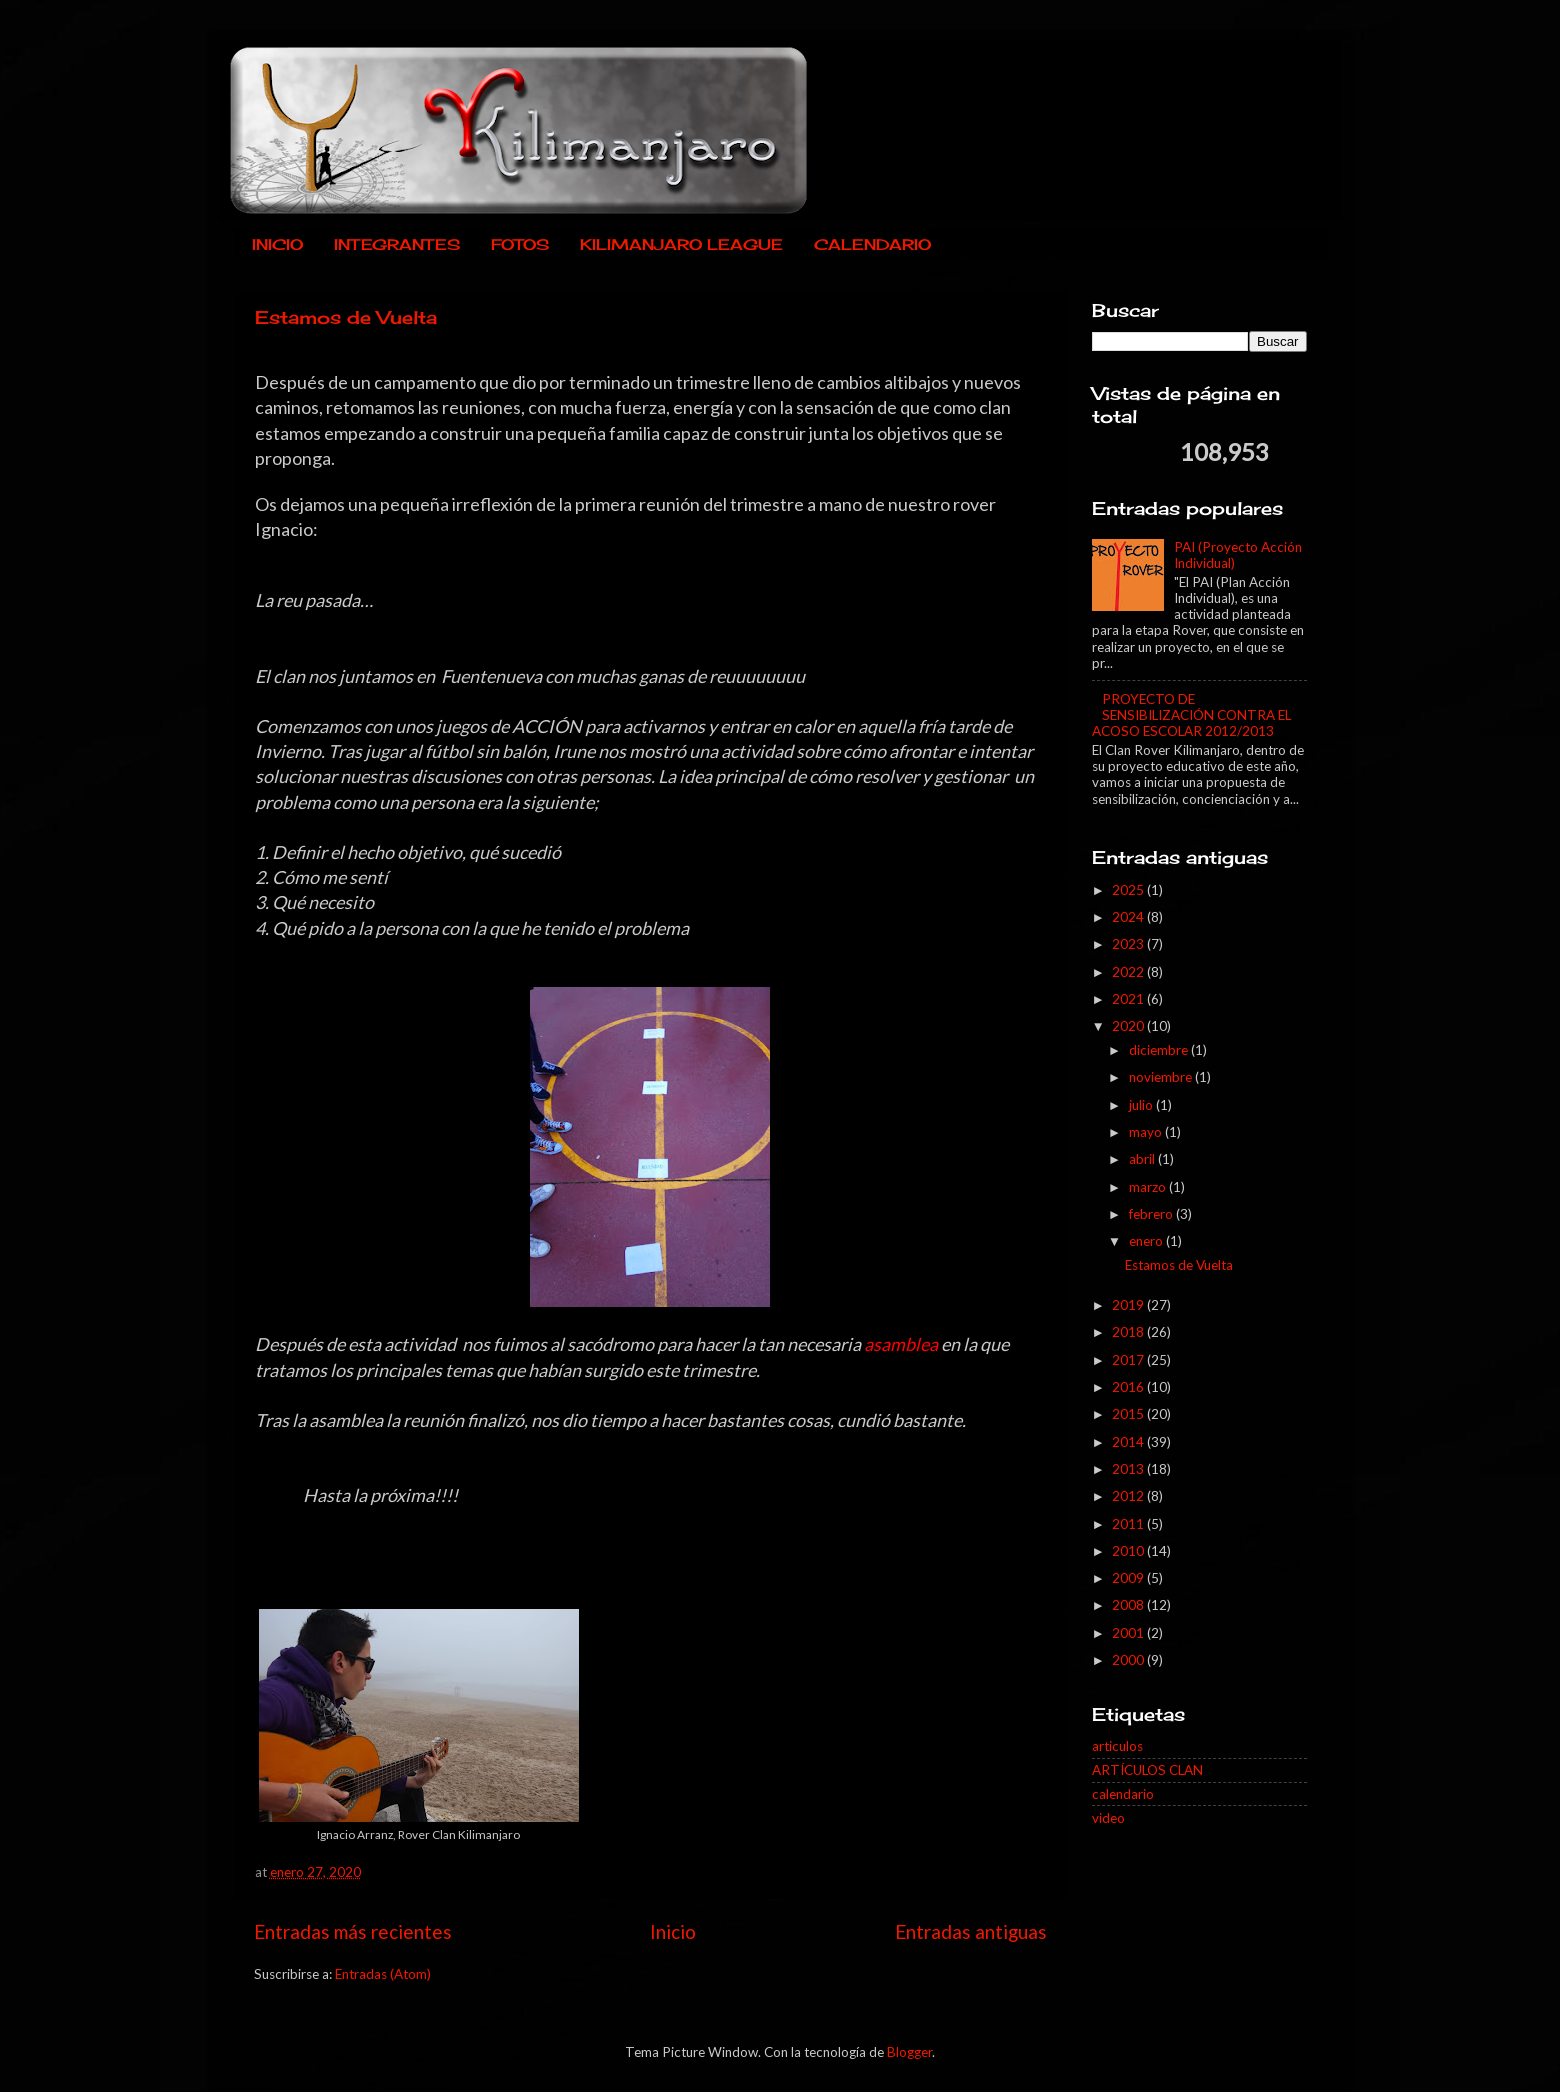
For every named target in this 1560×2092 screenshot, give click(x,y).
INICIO (277, 244)
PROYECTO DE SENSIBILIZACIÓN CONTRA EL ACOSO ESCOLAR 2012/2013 (1191, 715)
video (1108, 1818)
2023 (1129, 944)
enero (1147, 1241)
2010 (1129, 1551)
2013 (1129, 1469)
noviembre (1162, 1077)
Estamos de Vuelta (346, 317)
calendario (1123, 1794)
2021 (1129, 999)
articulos (1117, 1746)
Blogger (909, 2052)
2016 (1129, 1387)
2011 (1129, 1524)
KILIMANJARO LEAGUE (681, 244)
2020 (1129, 1026)
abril (1143, 1159)
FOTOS (520, 244)
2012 (1129, 1496)
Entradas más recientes (353, 1931)
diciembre (1160, 1050)
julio (1142, 1105)
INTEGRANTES (397, 244)
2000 (1129, 1660)
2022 (1129, 972)
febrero (1152, 1214)
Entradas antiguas (971, 1931)
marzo (1149, 1187)
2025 (1129, 890)
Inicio (673, 1931)
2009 (1129, 1578)
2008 (1129, 1605)
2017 (1129, 1360)
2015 (1129, 1414)
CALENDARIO (872, 244)
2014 (1129, 1442)
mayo (1147, 1132)
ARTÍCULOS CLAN (1147, 1770)
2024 (1129, 917)
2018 (1129, 1332)
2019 (1129, 1305)
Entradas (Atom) (383, 1974)
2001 (1129, 1633)
